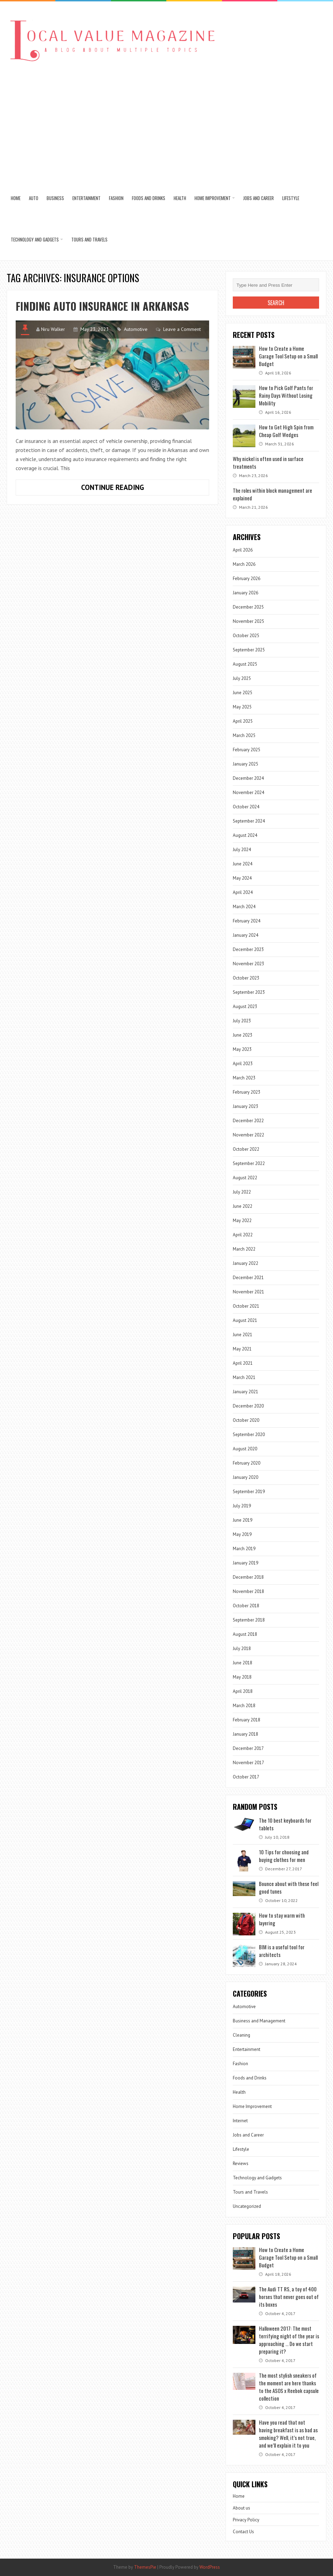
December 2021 (248, 1278)
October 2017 (246, 1777)
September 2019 (249, 1492)
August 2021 (245, 1320)
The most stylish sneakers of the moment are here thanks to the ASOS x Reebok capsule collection (289, 2386)
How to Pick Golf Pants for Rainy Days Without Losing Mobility (286, 395)
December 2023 (248, 949)
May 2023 (242, 1049)
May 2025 (242, 707)
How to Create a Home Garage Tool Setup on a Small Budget (288, 355)
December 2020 (248, 1406)
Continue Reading (130, 489)
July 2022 (242, 1192)
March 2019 (244, 1549)
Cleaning (241, 2035)
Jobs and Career (258, 198)
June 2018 (242, 1663)
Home (16, 198)
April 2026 (243, 550)
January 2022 (245, 1263)
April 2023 (243, 1064)
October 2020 (246, 1420)
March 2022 (244, 1249)
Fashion (116, 198)
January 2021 (245, 1392)
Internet (240, 2121)
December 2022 (248, 1121)
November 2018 (248, 1591)
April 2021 (243, 1363)
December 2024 (248, 778)
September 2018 (249, 1620)
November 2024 (248, 792)
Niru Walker (53, 329)
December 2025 (248, 607)
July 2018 (242, 1648)
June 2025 (242, 693)
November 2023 (248, 964)
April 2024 (243, 892)
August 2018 (245, 1634)
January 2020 (245, 1477)
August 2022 (245, 1178)
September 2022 (249, 1163)
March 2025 (244, 735)
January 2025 (245, 764)
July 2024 (242, 850)
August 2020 (245, 1449)
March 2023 (244, 1078)
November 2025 (248, 621)
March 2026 (244, 564)
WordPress (209, 2567)
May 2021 (242, 1349)
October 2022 (246, 1149)
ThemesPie (145, 2567)
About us (241, 2508)
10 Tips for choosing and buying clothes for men (284, 1855)
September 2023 (249, 992)
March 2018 (244, 1706)
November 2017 (248, 1763)
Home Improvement (213, 198)
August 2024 (245, 835)
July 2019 (242, 1506)
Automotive (136, 329)
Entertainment (86, 198)
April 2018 (243, 1691)
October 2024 (246, 807)
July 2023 (242, 1021)
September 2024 (249, 821)
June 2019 (242, 1520)
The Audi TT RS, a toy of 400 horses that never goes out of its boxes (289, 2296)
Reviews (240, 2163)
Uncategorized (247, 2206)
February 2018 (246, 1720)
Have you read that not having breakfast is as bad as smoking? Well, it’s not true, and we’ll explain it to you (288, 2433)
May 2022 (242, 1220)
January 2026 (245, 593)
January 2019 (245, 1563)
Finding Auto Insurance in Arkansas (102, 306)
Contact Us (243, 2532)
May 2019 (242, 1534)
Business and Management (259, 2021)
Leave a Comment (182, 329)
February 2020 (246, 1463)
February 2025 (246, 750)
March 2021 (244, 1377)
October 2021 (246, 1306)
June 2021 (242, 1335)
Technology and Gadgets (35, 239)
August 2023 (245, 1006)
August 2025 (245, 664)
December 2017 (248, 1748)
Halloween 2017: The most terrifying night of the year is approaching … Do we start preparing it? (289, 2339)
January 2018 (245, 1734)
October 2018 (246, 1606)
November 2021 (248, 1292)
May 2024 (242, 878)
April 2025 (243, 721)
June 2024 (242, 864)
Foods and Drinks (148, 198)
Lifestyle (290, 198)
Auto (33, 198)
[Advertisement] (166, 125)
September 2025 (249, 650)
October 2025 (246, 636)
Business (55, 198)
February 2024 (246, 921)
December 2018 (248, 1577)
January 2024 (245, 935)
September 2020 (249, 1434)
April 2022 (243, 1235)
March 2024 (244, 907)
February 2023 (246, 1092)
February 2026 (246, 578)
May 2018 (242, 1677)
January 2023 (245, 1106)
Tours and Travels (89, 239)
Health (180, 198)
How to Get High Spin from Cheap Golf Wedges (286, 430)
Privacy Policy (246, 2520)
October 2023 (246, 978)
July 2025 (242, 678)
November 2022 (248, 1135)
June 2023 (242, 1035)
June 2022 (242, 1206)
